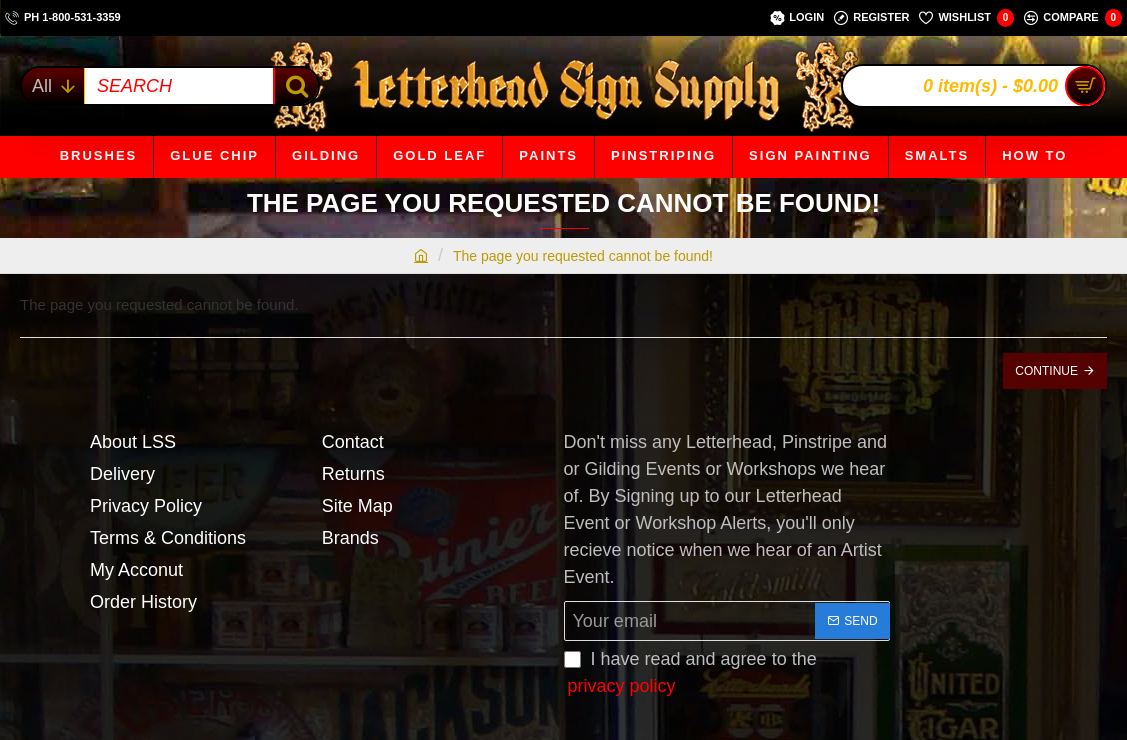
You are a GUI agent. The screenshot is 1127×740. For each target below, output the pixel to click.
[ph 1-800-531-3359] (63, 18)
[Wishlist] (966, 18)
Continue (1046, 371)
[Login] (797, 18)
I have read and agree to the (690, 674)
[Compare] (1073, 18)
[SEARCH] (295, 86)
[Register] (871, 18)
